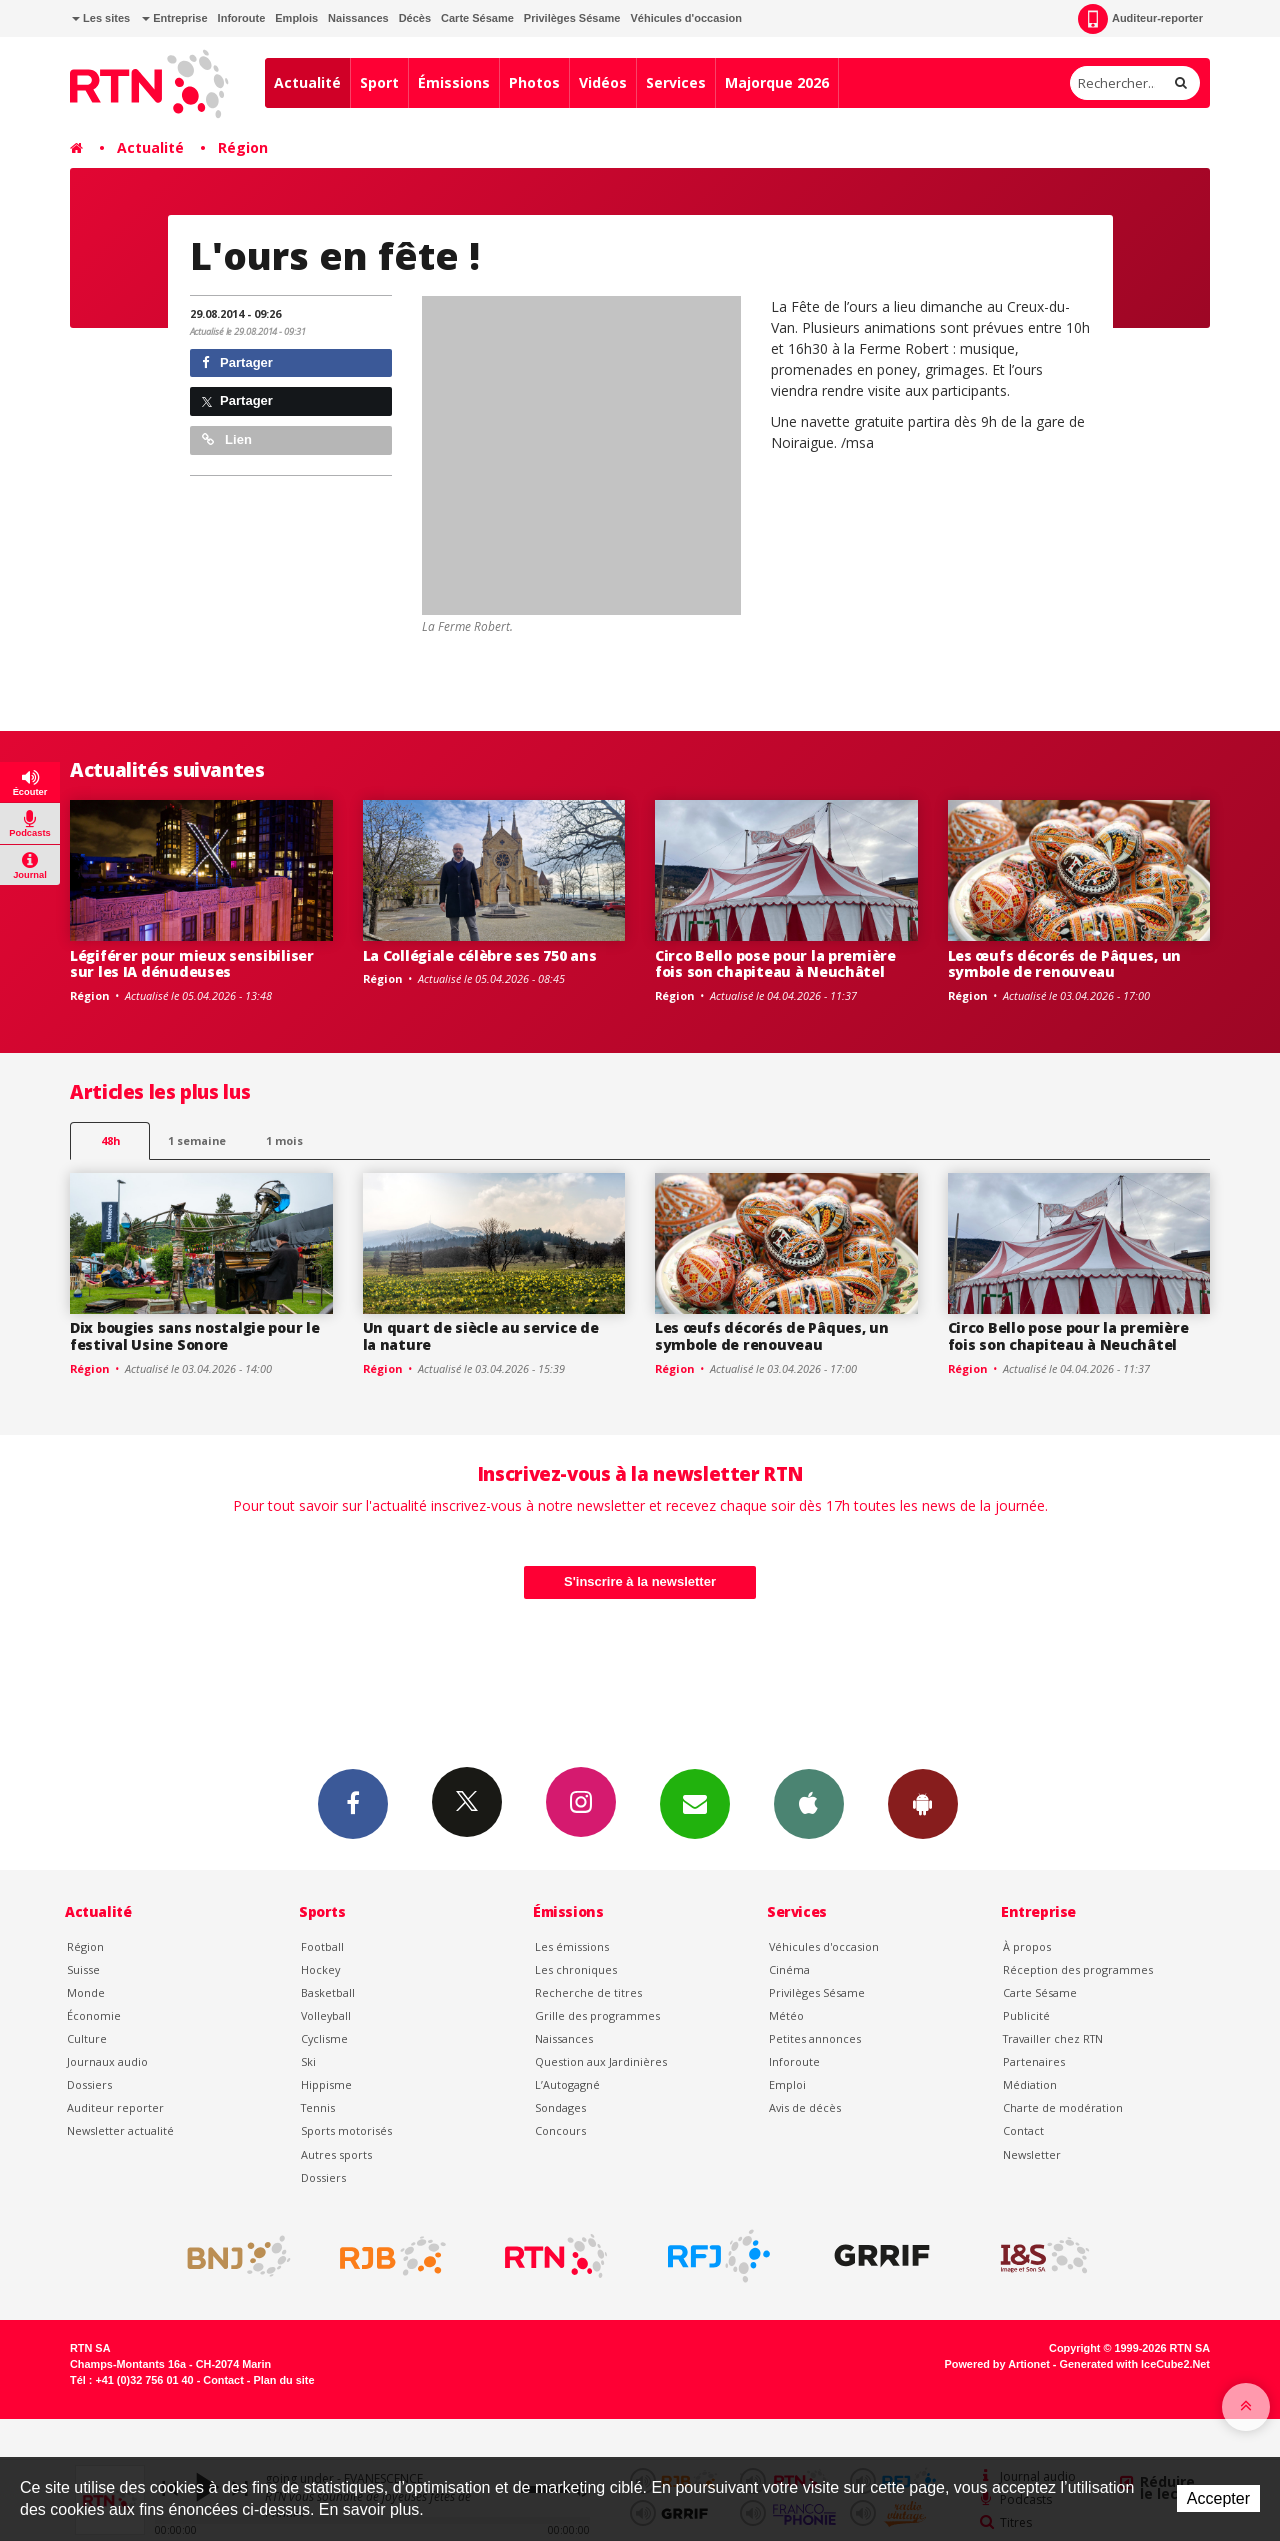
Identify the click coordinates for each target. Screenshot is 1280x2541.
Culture (87, 2038)
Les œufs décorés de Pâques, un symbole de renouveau (1065, 964)
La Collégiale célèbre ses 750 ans (480, 955)
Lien (227, 439)
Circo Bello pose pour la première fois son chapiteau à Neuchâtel (775, 964)
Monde (86, 1992)
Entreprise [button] (174, 18)
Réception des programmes (1078, 1969)
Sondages (560, 2107)
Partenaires (1034, 2061)
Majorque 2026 (777, 82)
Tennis (318, 2107)
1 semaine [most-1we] (197, 1140)
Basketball (328, 1992)
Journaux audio (107, 2061)
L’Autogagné (567, 2084)
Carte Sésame (477, 18)
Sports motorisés (346, 2130)
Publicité (1026, 2015)
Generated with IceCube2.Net (1135, 2364)
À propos (1027, 1946)
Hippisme (326, 2084)
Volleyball (326, 2015)
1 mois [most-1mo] (284, 1140)
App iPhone (809, 1803)
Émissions (454, 82)
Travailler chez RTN (1053, 2038)
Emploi (787, 2084)
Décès (415, 18)
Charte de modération (1063, 2107)
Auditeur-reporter (1140, 19)
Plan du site (283, 2380)
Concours (560, 2130)
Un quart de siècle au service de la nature (481, 1336)
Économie (94, 2015)
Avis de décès (805, 2107)
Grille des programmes (597, 2015)
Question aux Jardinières (601, 2061)
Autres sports (336, 2154)
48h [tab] (110, 1140)
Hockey (320, 1969)
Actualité (307, 82)
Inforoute (242, 18)
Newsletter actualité (120, 2130)
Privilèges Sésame (572, 18)
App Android (923, 1803)
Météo (786, 2015)
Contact (1023, 2130)
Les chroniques (576, 1969)
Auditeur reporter (115, 2107)
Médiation (1030, 2084)
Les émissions (572, 1946)
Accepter (1218, 2498)
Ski (308, 2061)
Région (243, 147)
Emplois (296, 18)
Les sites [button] (101, 18)
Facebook (353, 1803)
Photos (534, 82)
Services (676, 82)
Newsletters (695, 1803)
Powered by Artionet (997, 2364)
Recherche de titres (588, 1992)
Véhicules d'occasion (685, 18)
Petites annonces (815, 2038)
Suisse (83, 1969)
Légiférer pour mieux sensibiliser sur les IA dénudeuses (192, 964)
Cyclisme (324, 2038)
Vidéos (603, 82)
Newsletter (1032, 2154)
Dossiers (89, 2084)
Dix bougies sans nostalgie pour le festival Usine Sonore (194, 1336)
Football (322, 1946)
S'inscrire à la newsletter (640, 1581)
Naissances (358, 18)
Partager (237, 362)
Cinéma (789, 1969)
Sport (379, 82)
